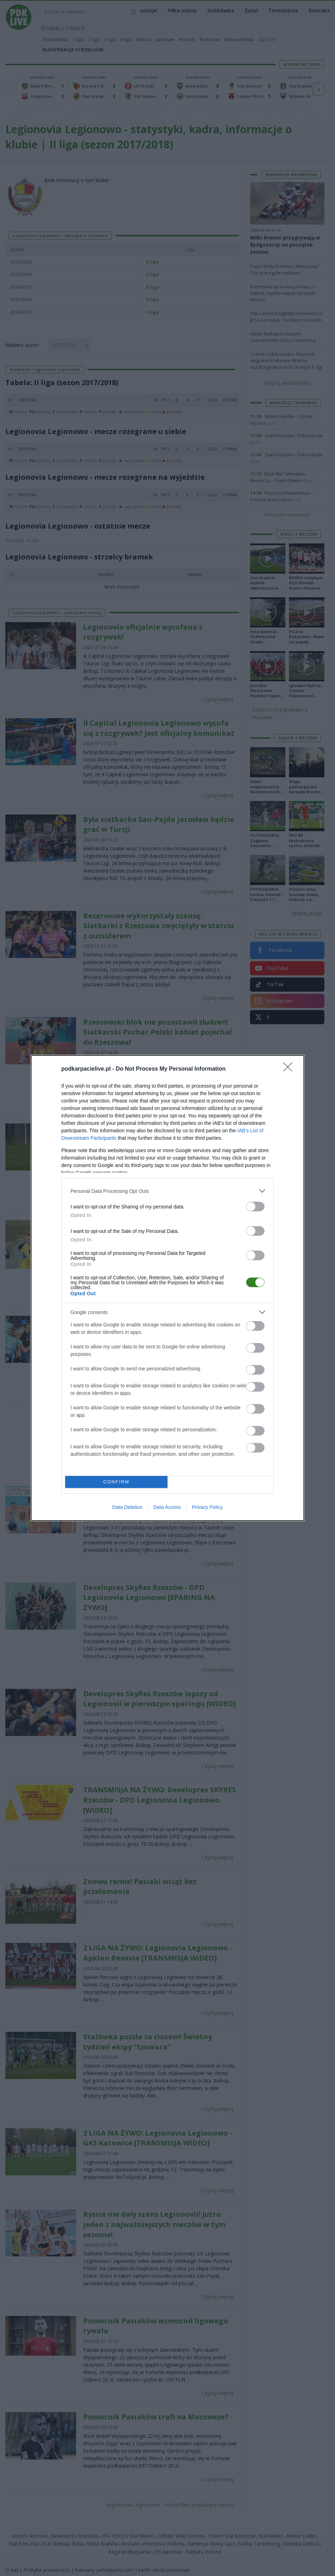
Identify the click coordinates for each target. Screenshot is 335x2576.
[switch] (255, 1206)
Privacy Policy (207, 1507)
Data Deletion (127, 1507)
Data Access (167, 1507)
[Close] (290, 1069)
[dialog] (167, 1288)
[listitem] (167, 1191)
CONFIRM (116, 1482)
